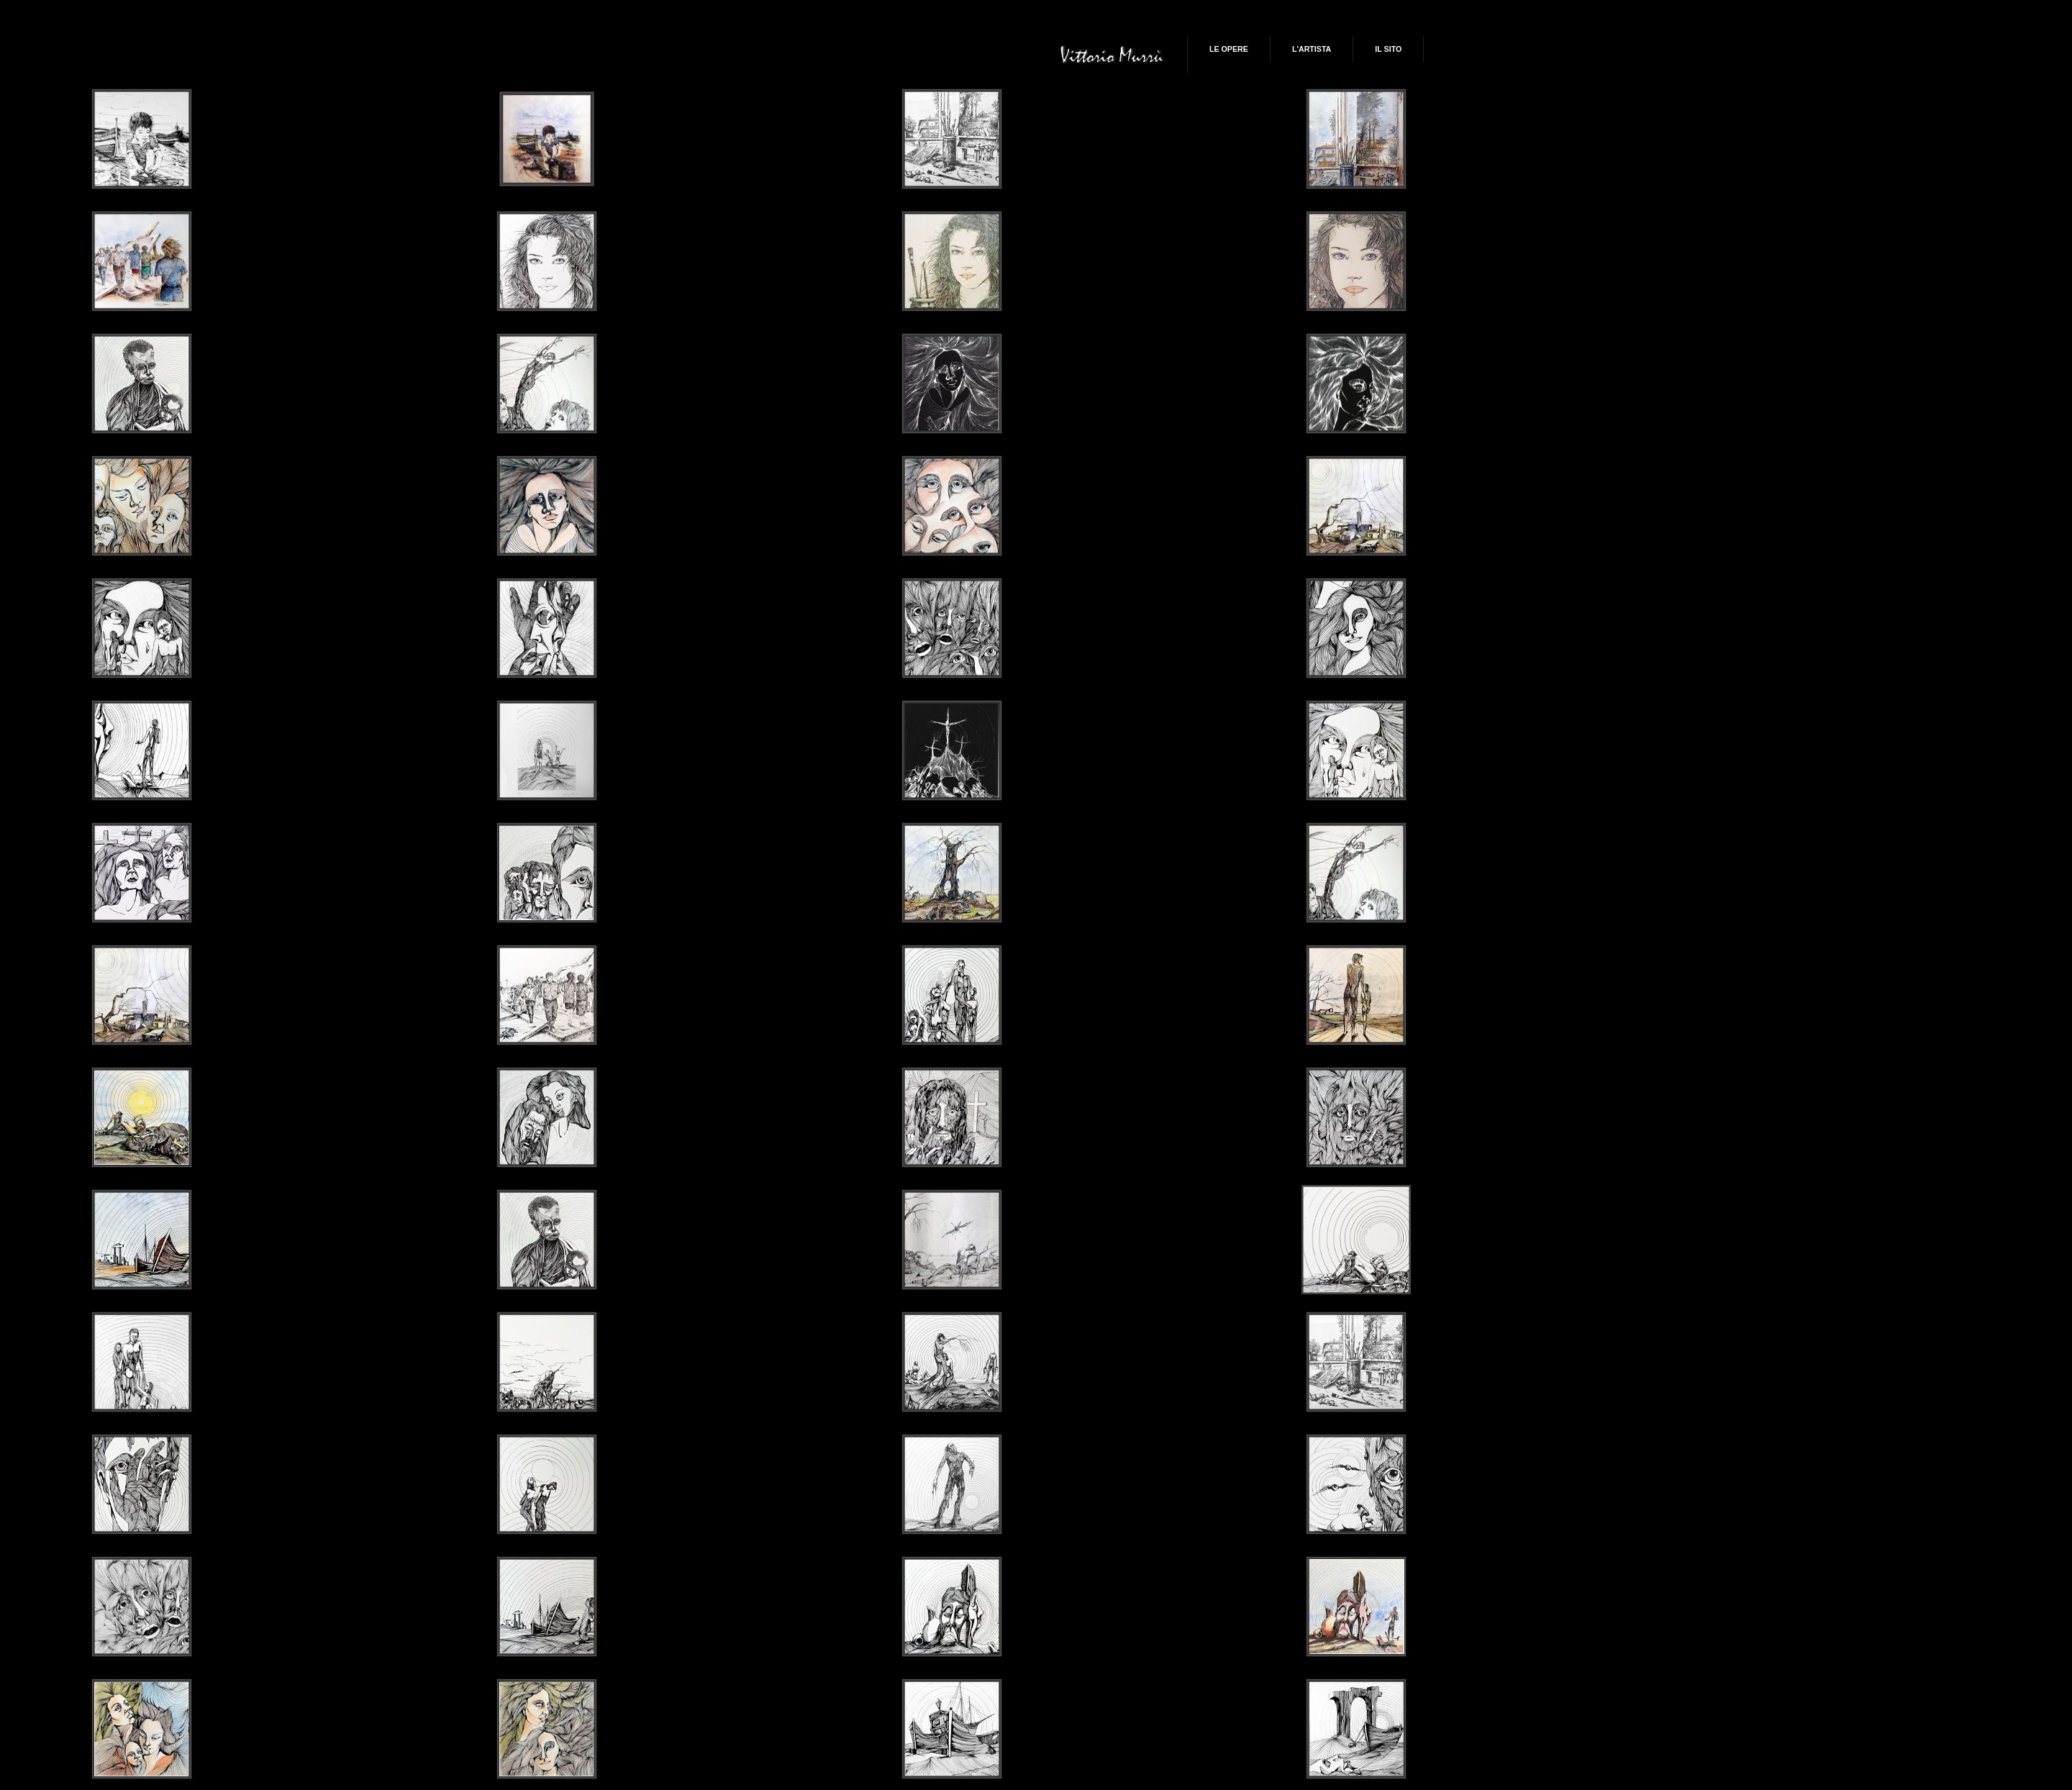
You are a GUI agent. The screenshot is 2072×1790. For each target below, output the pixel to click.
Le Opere (1228, 49)
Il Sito (1388, 49)
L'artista (1311, 49)
